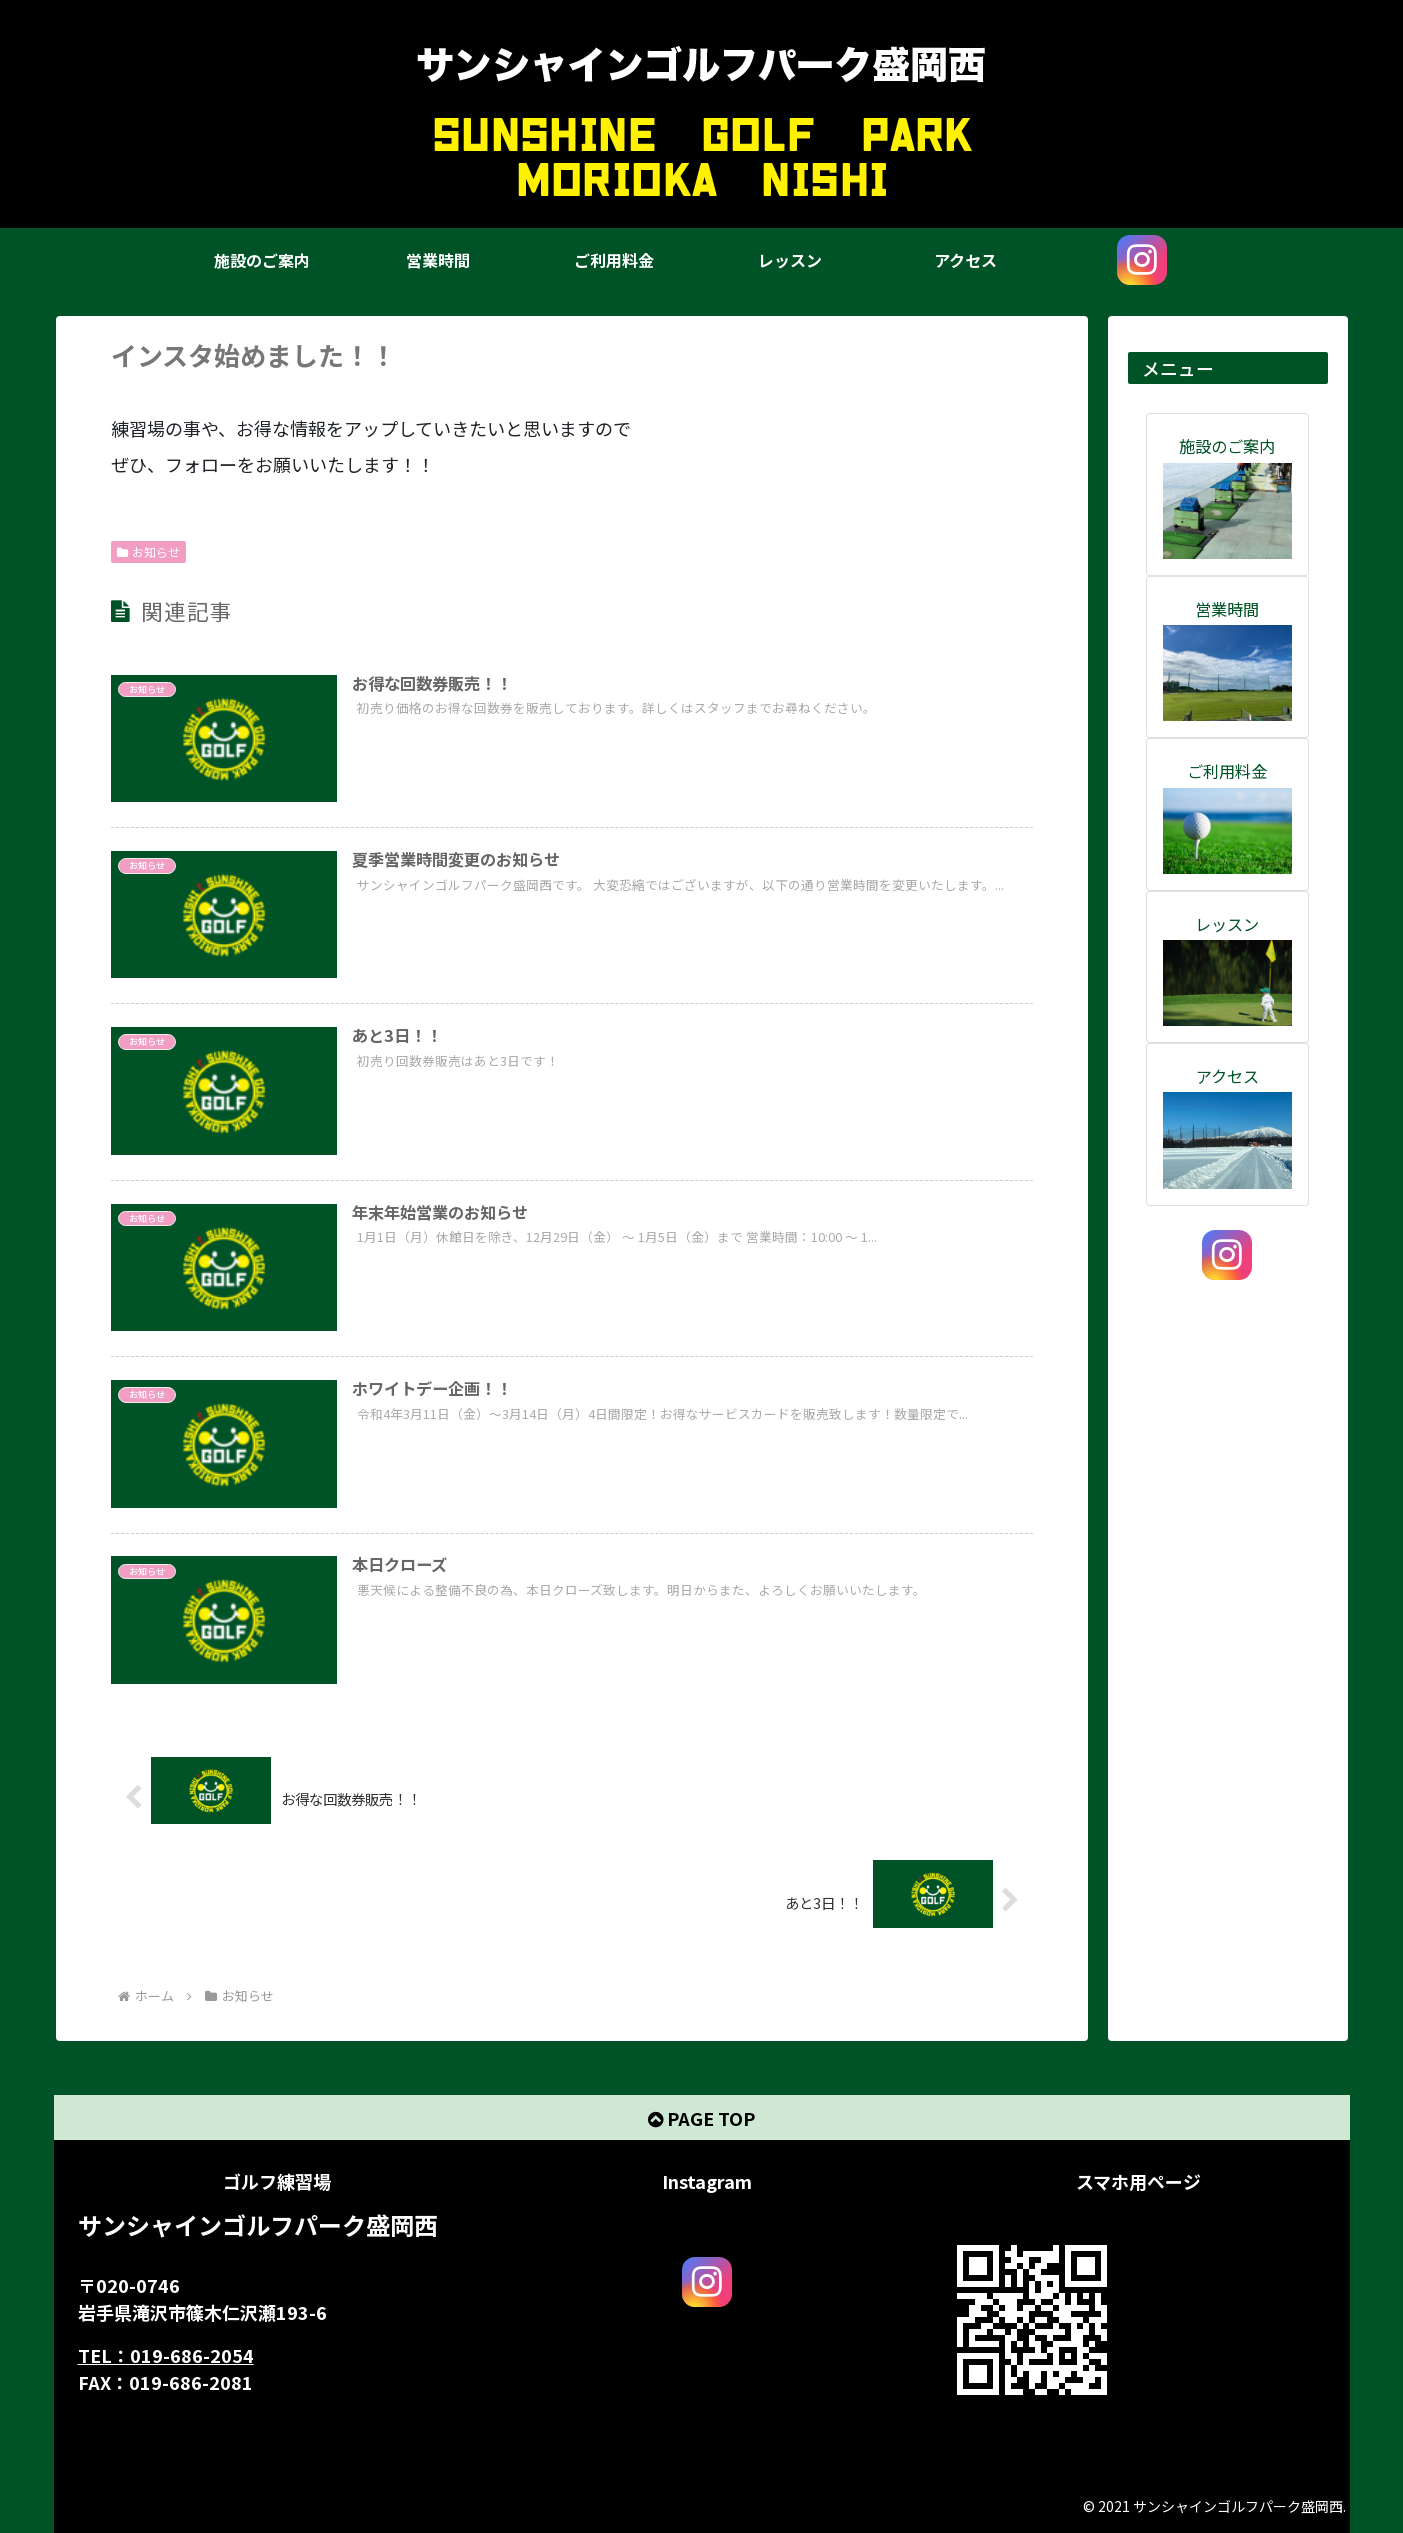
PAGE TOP (701, 2118)
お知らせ (149, 551)
